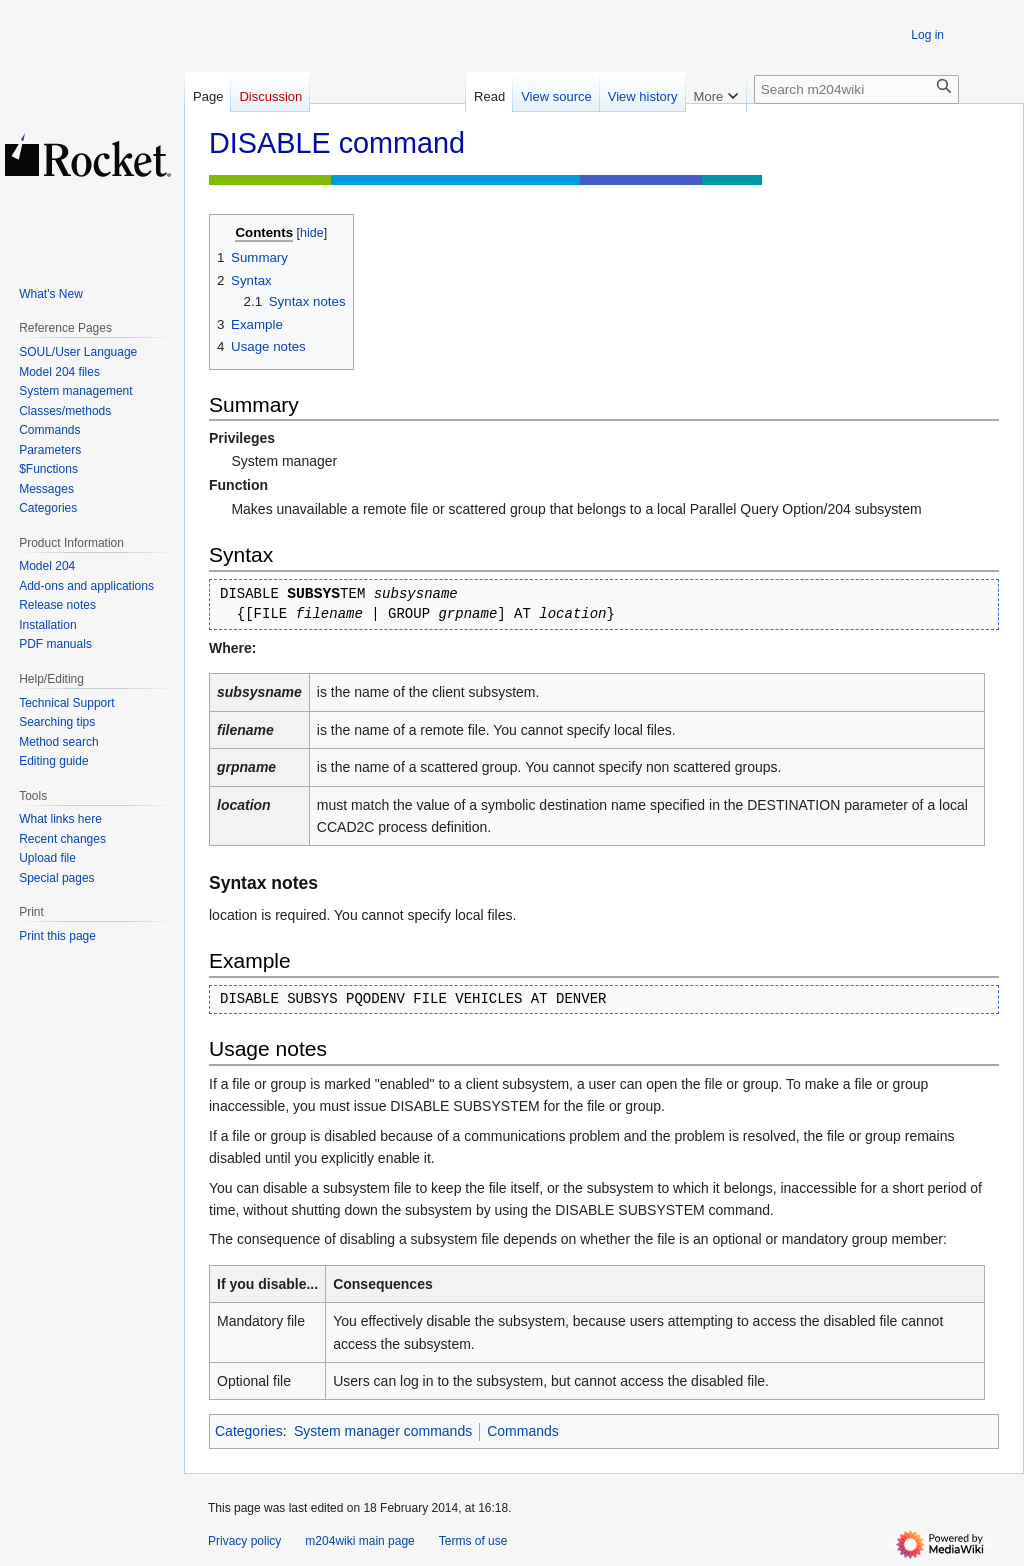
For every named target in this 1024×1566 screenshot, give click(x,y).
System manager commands (383, 1431)
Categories (249, 1431)
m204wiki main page (359, 1541)
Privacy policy (244, 1541)
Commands (523, 1431)
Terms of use (473, 1541)
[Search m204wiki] (856, 89)
